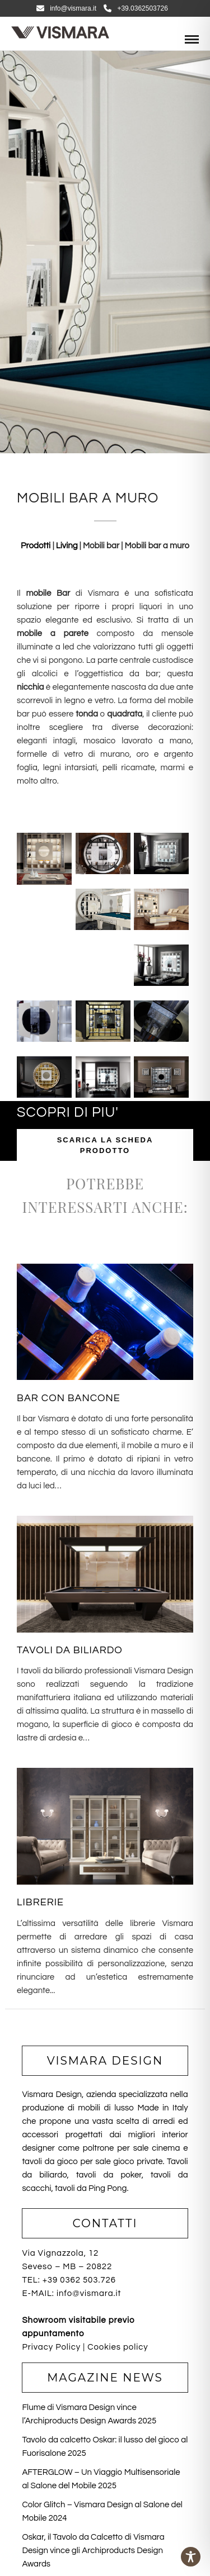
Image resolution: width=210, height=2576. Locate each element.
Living (67, 546)
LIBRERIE (40, 1902)
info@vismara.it (66, 8)
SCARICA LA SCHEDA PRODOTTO (105, 1145)
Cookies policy (117, 2347)
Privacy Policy (51, 2347)
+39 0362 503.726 (79, 2280)
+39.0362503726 (135, 8)
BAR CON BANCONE (68, 1398)
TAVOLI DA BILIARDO (70, 1650)
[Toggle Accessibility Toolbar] (191, 2557)
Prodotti (37, 546)
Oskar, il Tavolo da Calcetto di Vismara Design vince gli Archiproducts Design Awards (93, 2550)
